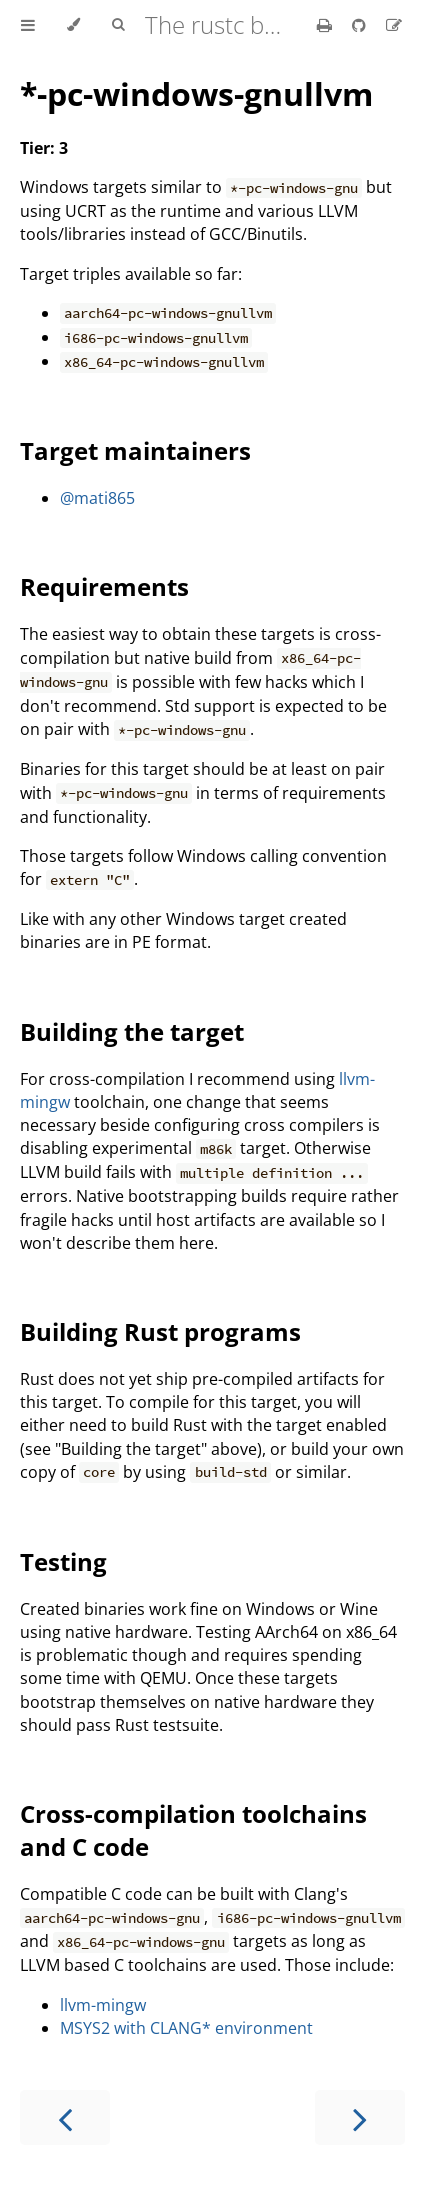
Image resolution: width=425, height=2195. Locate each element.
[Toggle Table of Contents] (28, 25)
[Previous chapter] (65, 2117)
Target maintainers (135, 450)
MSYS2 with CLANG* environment (186, 2028)
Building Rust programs (160, 1331)
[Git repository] (361, 25)
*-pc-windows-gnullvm (196, 93)
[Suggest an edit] (394, 25)
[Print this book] (326, 25)
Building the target (132, 1031)
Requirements (104, 586)
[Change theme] (73, 25)
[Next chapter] (360, 2117)
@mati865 (97, 498)
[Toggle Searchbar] (118, 25)
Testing (63, 1561)
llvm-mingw (103, 2005)
